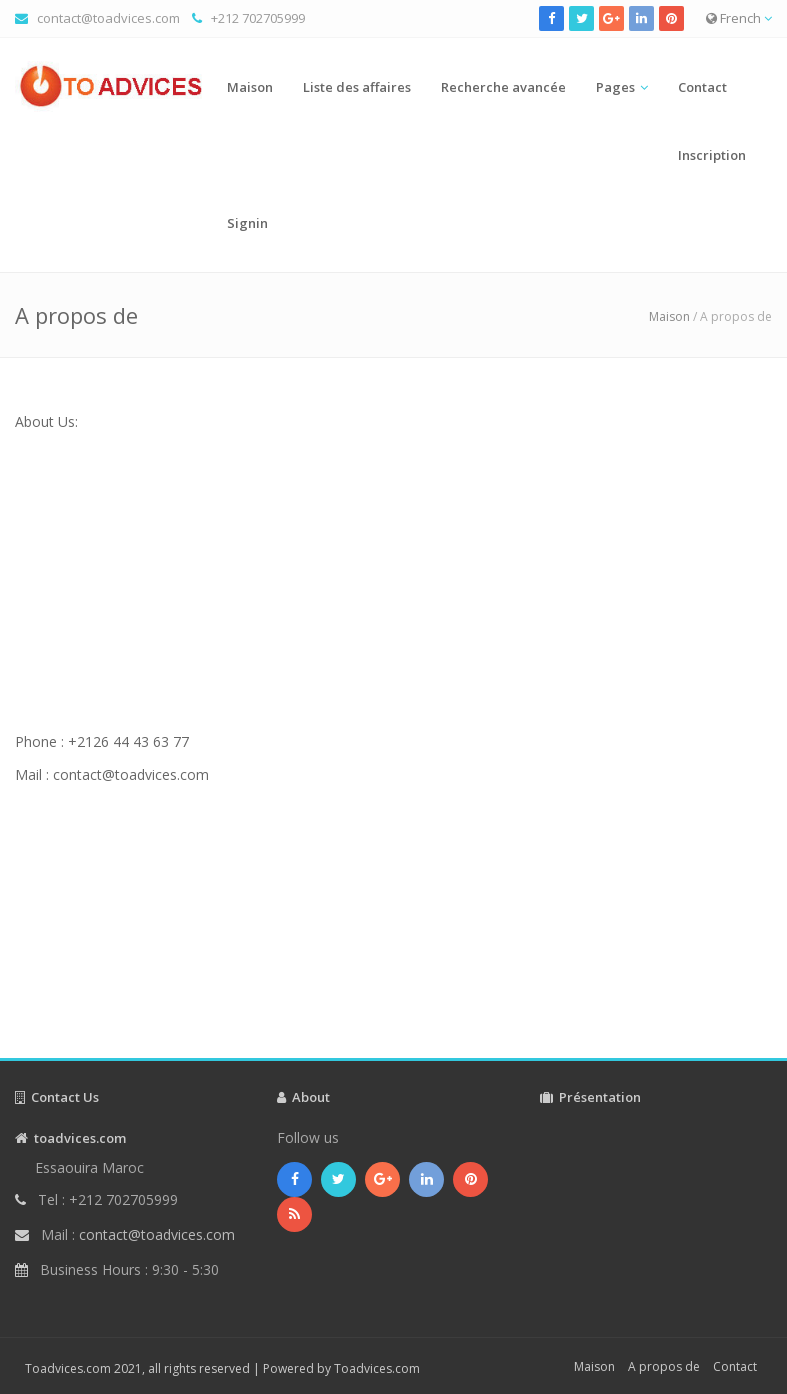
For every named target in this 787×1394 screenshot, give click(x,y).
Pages (615, 87)
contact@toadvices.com (108, 18)
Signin (247, 223)
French (739, 18)
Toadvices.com (377, 1368)
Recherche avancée (503, 87)
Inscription (712, 155)
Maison (250, 87)
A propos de (664, 1366)
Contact (702, 87)
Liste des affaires (357, 87)
